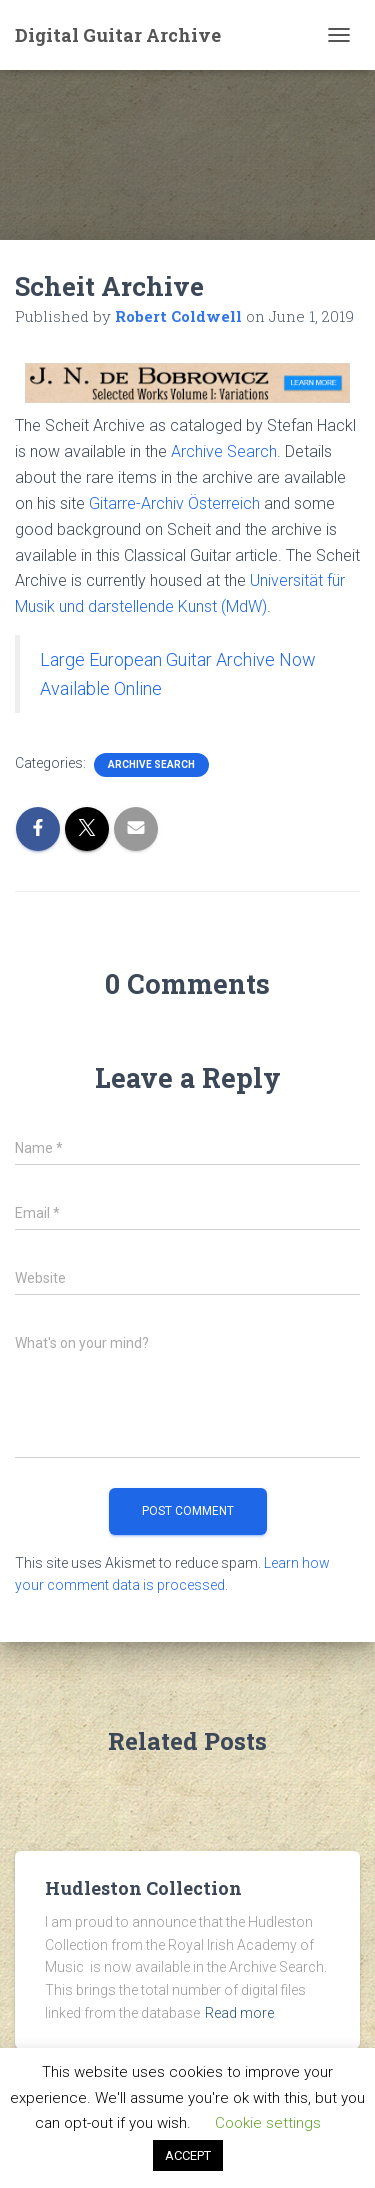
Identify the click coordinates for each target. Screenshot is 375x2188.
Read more (239, 2013)
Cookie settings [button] (268, 2123)
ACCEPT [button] (188, 2155)
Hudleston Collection (143, 1888)
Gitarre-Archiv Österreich (174, 503)
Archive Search (224, 451)
